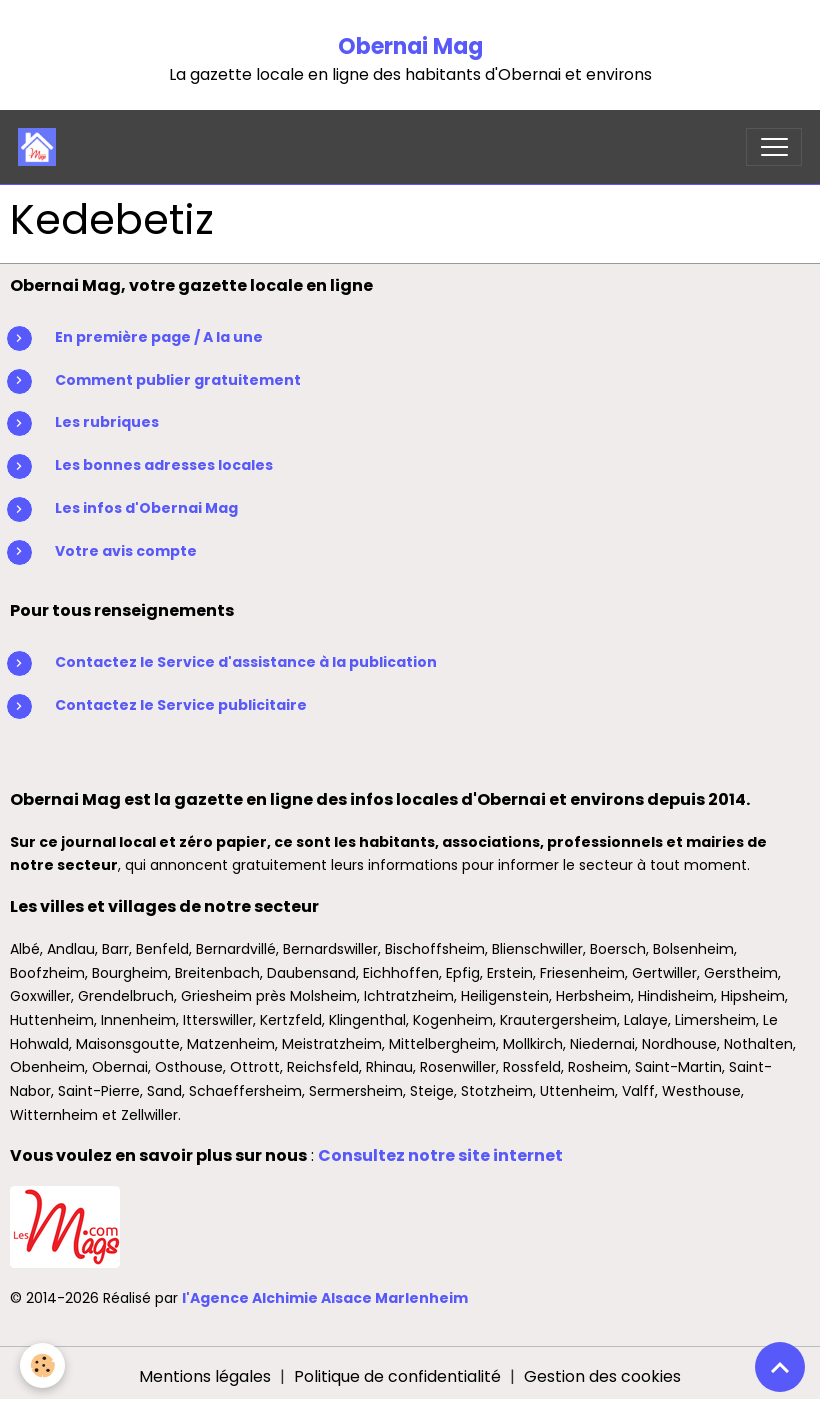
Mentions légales (205, 1376)
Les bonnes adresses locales (164, 465)
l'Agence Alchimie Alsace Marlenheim (325, 1298)
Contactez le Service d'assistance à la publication (246, 662)
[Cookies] (42, 1365)
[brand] (41, 147)
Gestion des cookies (602, 1376)
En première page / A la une (159, 337)
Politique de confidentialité (397, 1376)
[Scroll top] (780, 1367)
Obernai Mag (410, 46)
